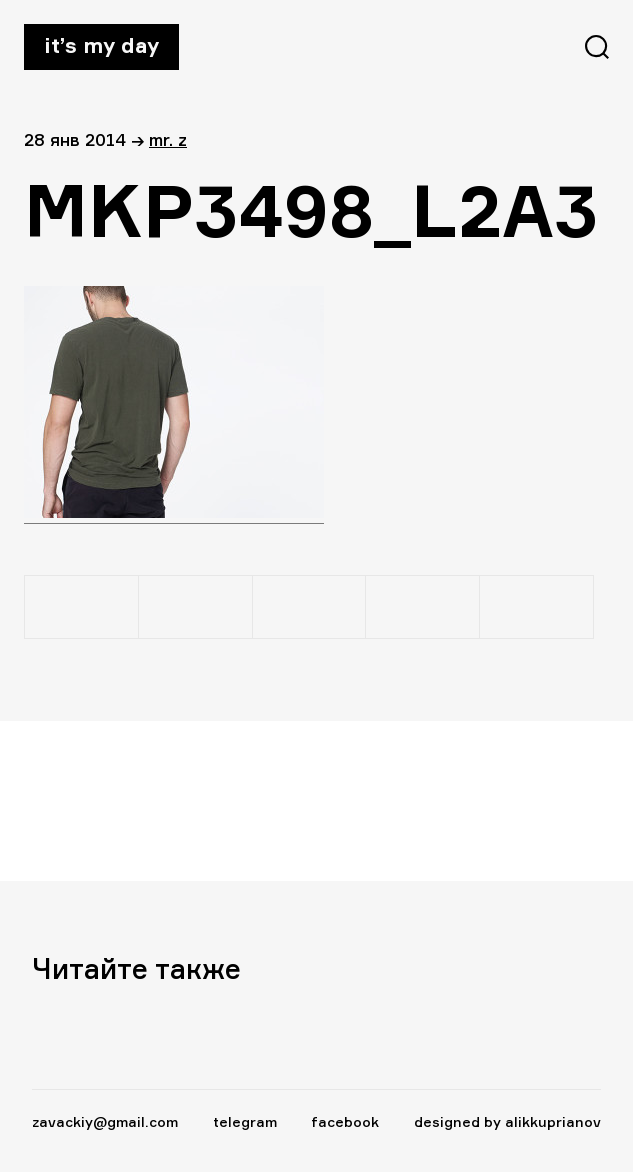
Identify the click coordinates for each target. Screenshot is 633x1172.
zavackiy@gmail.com (105, 1121)
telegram (245, 1121)
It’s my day (101, 45)
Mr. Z (168, 139)
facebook (345, 1121)
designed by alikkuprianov (507, 1121)
